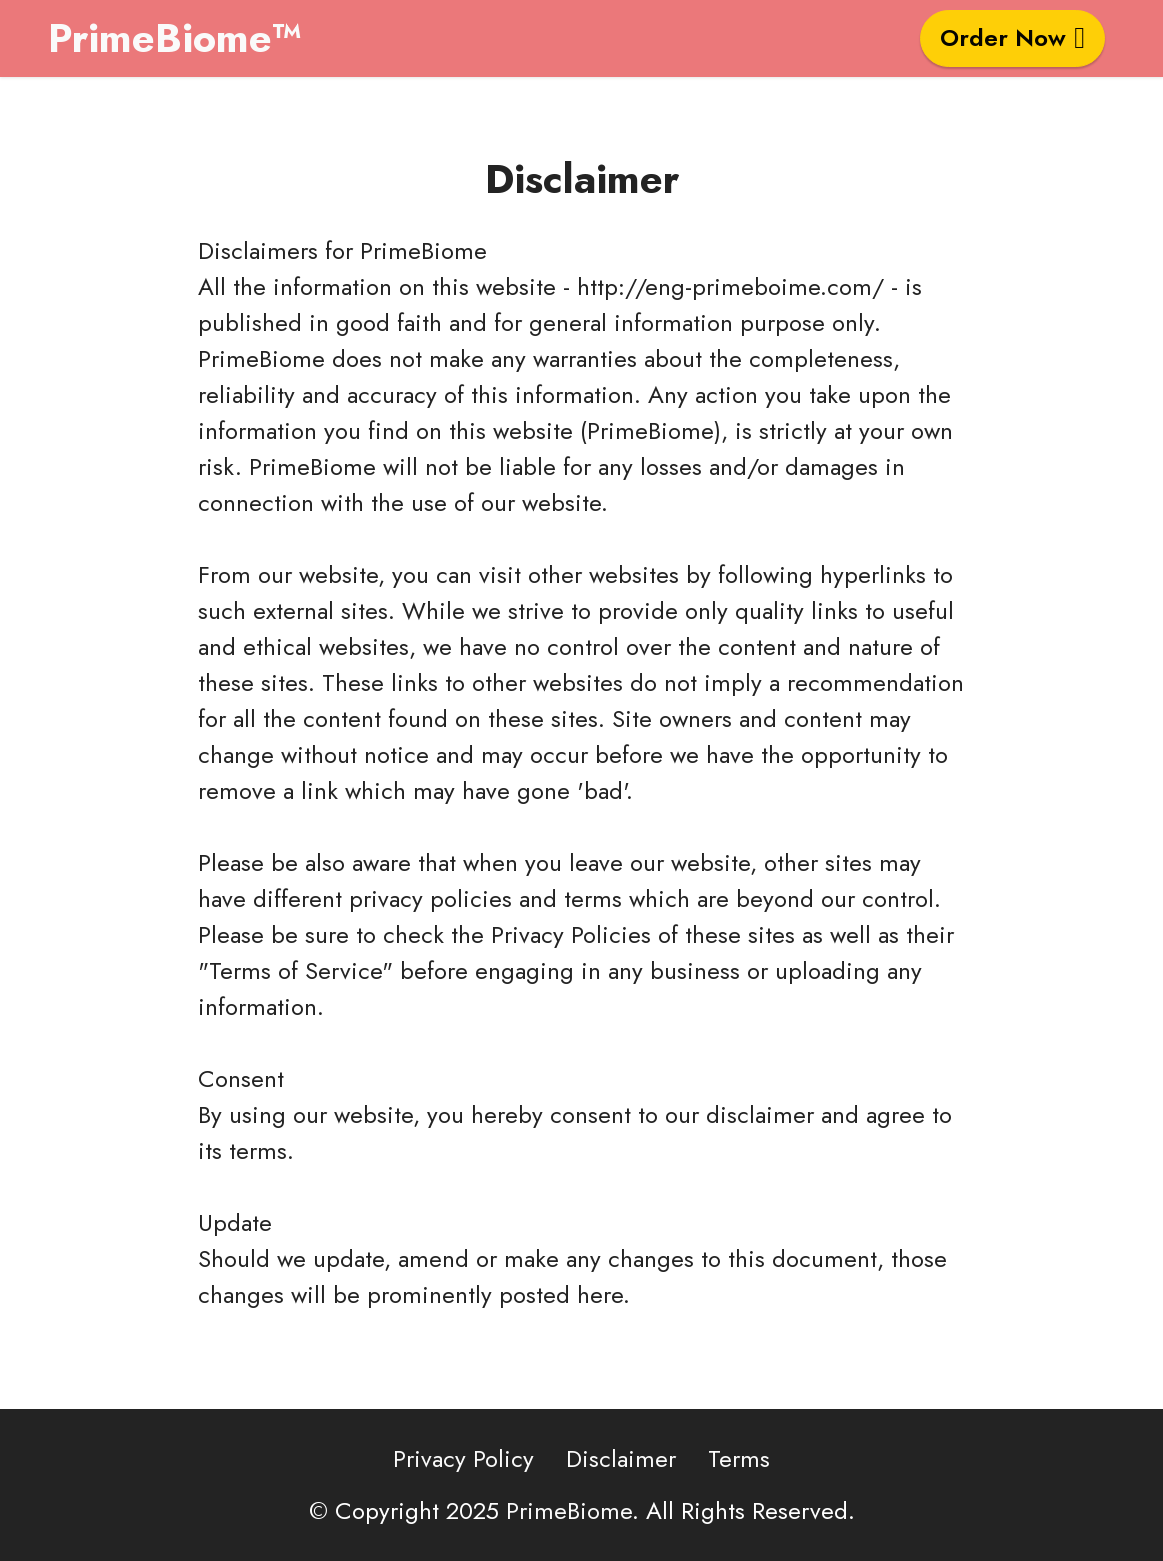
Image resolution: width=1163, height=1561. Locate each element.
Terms (739, 1477)
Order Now (1012, 37)
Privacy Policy (463, 1477)
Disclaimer (621, 1477)
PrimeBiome (423, 250)
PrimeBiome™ (175, 38)
